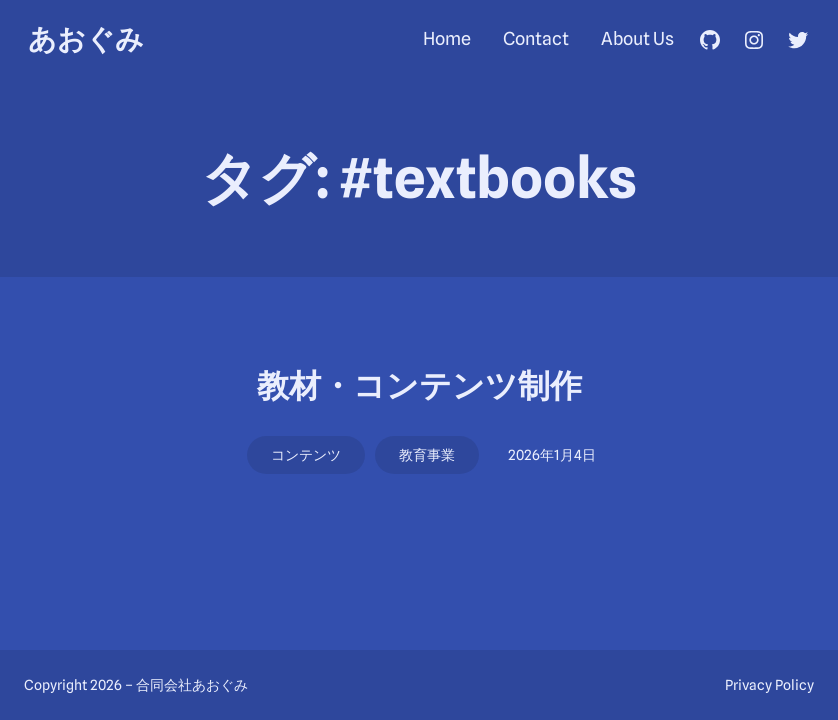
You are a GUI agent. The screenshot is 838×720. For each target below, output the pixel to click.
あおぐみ (86, 39)
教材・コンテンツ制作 (419, 385)
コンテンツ (306, 455)
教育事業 (427, 455)
